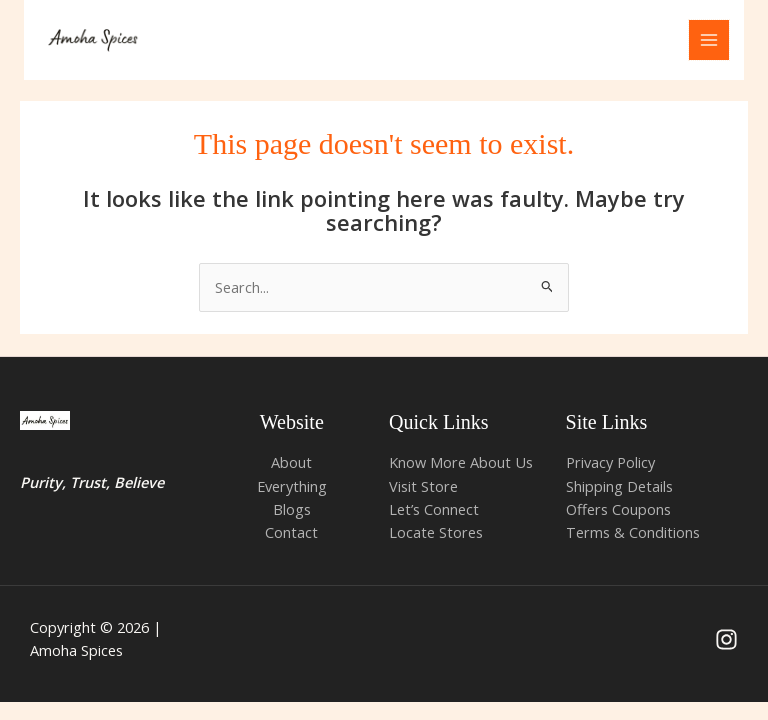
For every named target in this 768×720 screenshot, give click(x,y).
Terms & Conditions (633, 533)
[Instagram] (726, 640)
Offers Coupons (618, 510)
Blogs (292, 510)
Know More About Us (461, 463)
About (291, 463)
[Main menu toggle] (709, 40)
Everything (292, 486)
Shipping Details (619, 486)
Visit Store (423, 486)
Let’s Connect (434, 510)
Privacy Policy (610, 463)
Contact (291, 533)
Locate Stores (436, 533)
